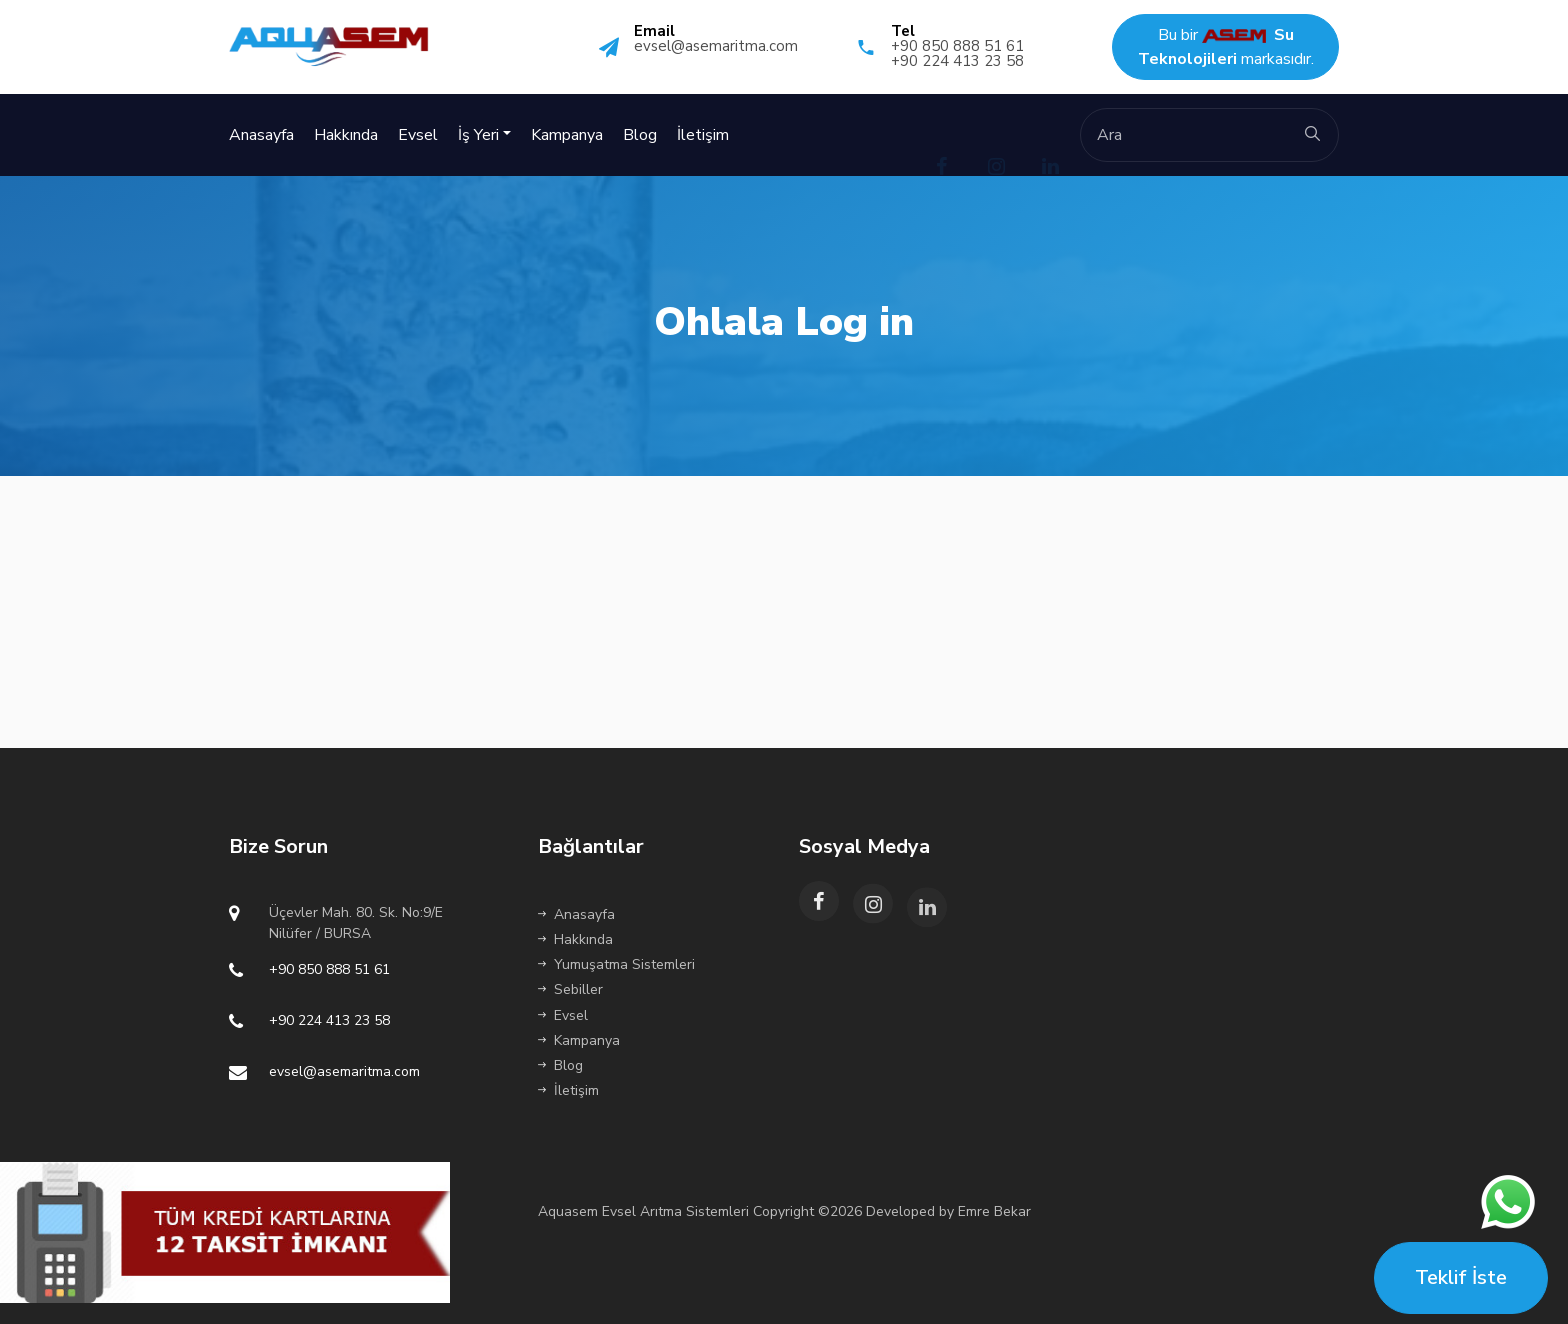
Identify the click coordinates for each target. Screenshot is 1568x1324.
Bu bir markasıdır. (1226, 47)
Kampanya (567, 135)
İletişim (703, 135)
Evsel (418, 135)
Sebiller (570, 989)
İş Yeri (478, 135)
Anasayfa (261, 135)
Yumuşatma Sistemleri (616, 964)
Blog (640, 135)
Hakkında (346, 135)
